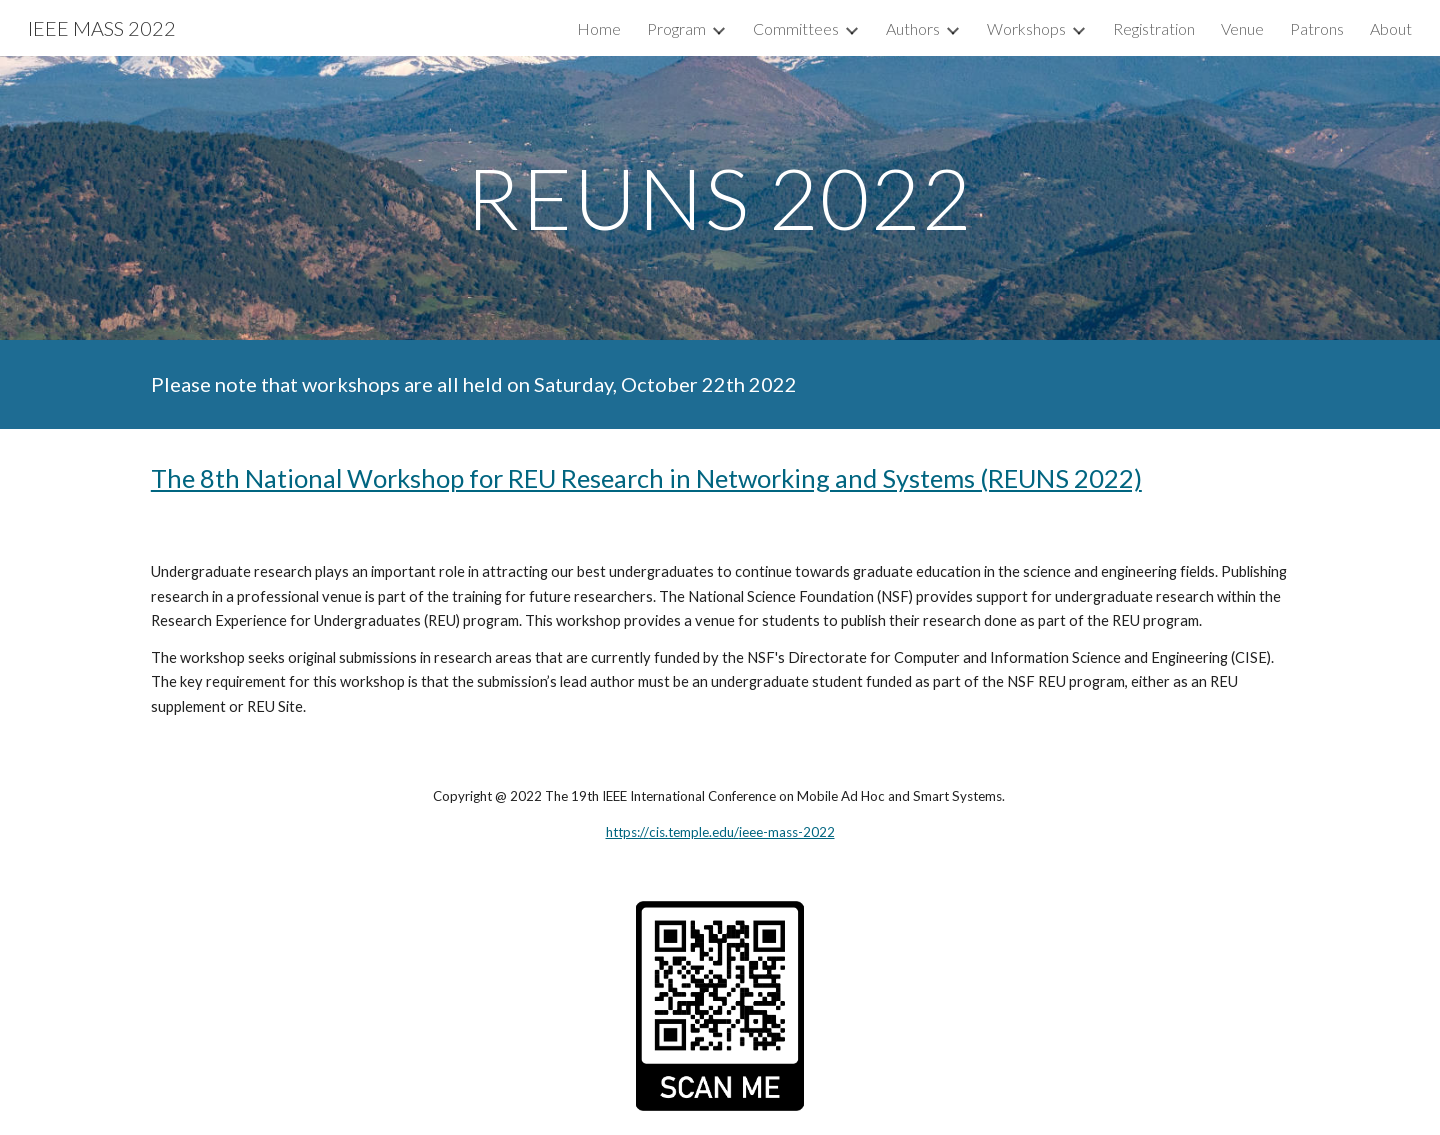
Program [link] (676, 28)
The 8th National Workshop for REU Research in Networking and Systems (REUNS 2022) (646, 478)
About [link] (1391, 28)
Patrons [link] (1317, 28)
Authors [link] (913, 28)
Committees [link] (796, 28)
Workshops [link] (1026, 28)
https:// (627, 832)
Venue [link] (1242, 28)
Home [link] (599, 28)
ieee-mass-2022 (787, 832)
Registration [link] (1154, 28)
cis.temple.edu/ (694, 832)
